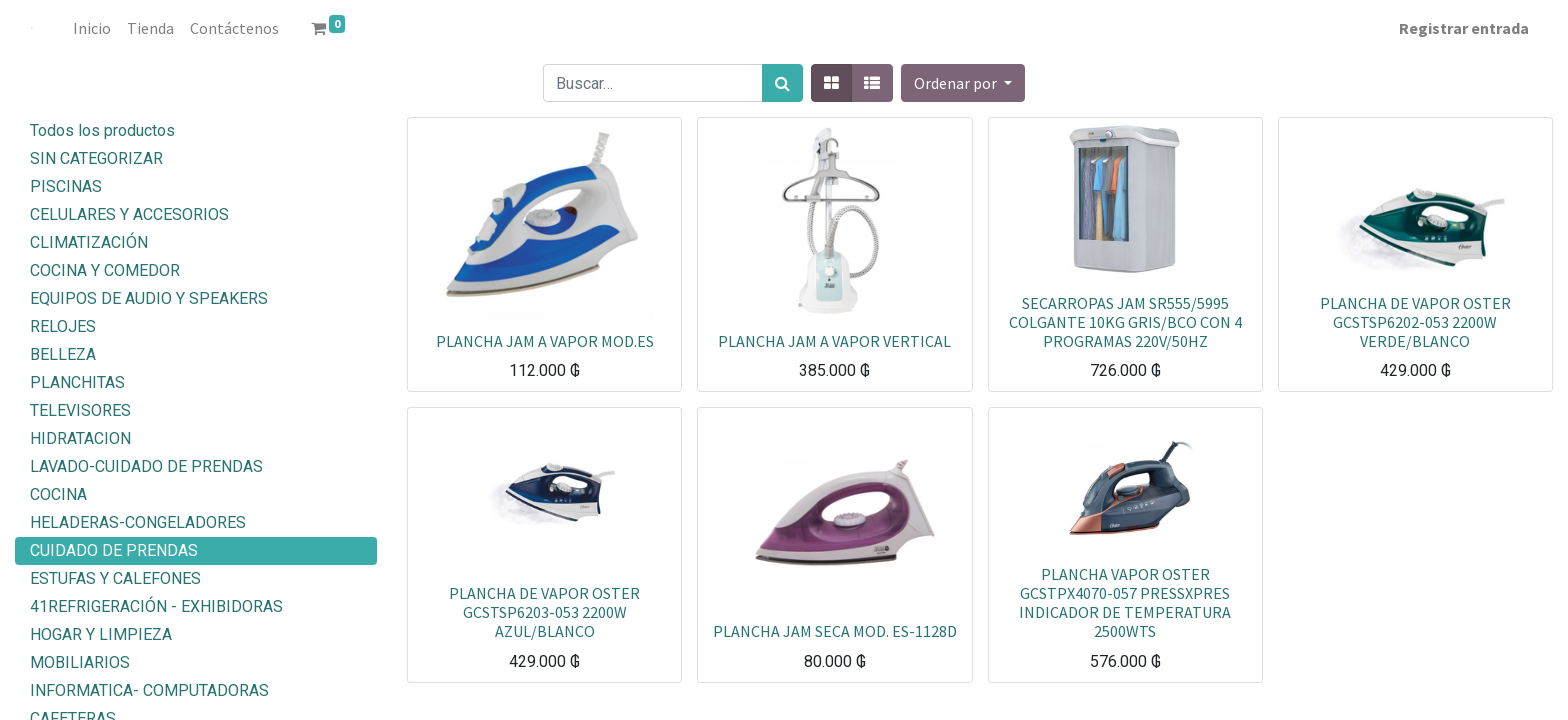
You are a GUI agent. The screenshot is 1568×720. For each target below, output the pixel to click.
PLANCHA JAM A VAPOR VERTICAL (834, 341)
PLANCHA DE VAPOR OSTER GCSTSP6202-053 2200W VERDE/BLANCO (1415, 322)
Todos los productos (102, 130)
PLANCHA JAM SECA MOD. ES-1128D (835, 631)
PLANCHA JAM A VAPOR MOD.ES (545, 341)
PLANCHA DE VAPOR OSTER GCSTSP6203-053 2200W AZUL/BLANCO (544, 612)
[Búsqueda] (782, 83)
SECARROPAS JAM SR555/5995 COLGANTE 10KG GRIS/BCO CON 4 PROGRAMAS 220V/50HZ (1125, 322)
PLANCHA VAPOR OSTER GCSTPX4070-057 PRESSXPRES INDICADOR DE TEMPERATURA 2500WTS (1125, 603)
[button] (963, 83)
